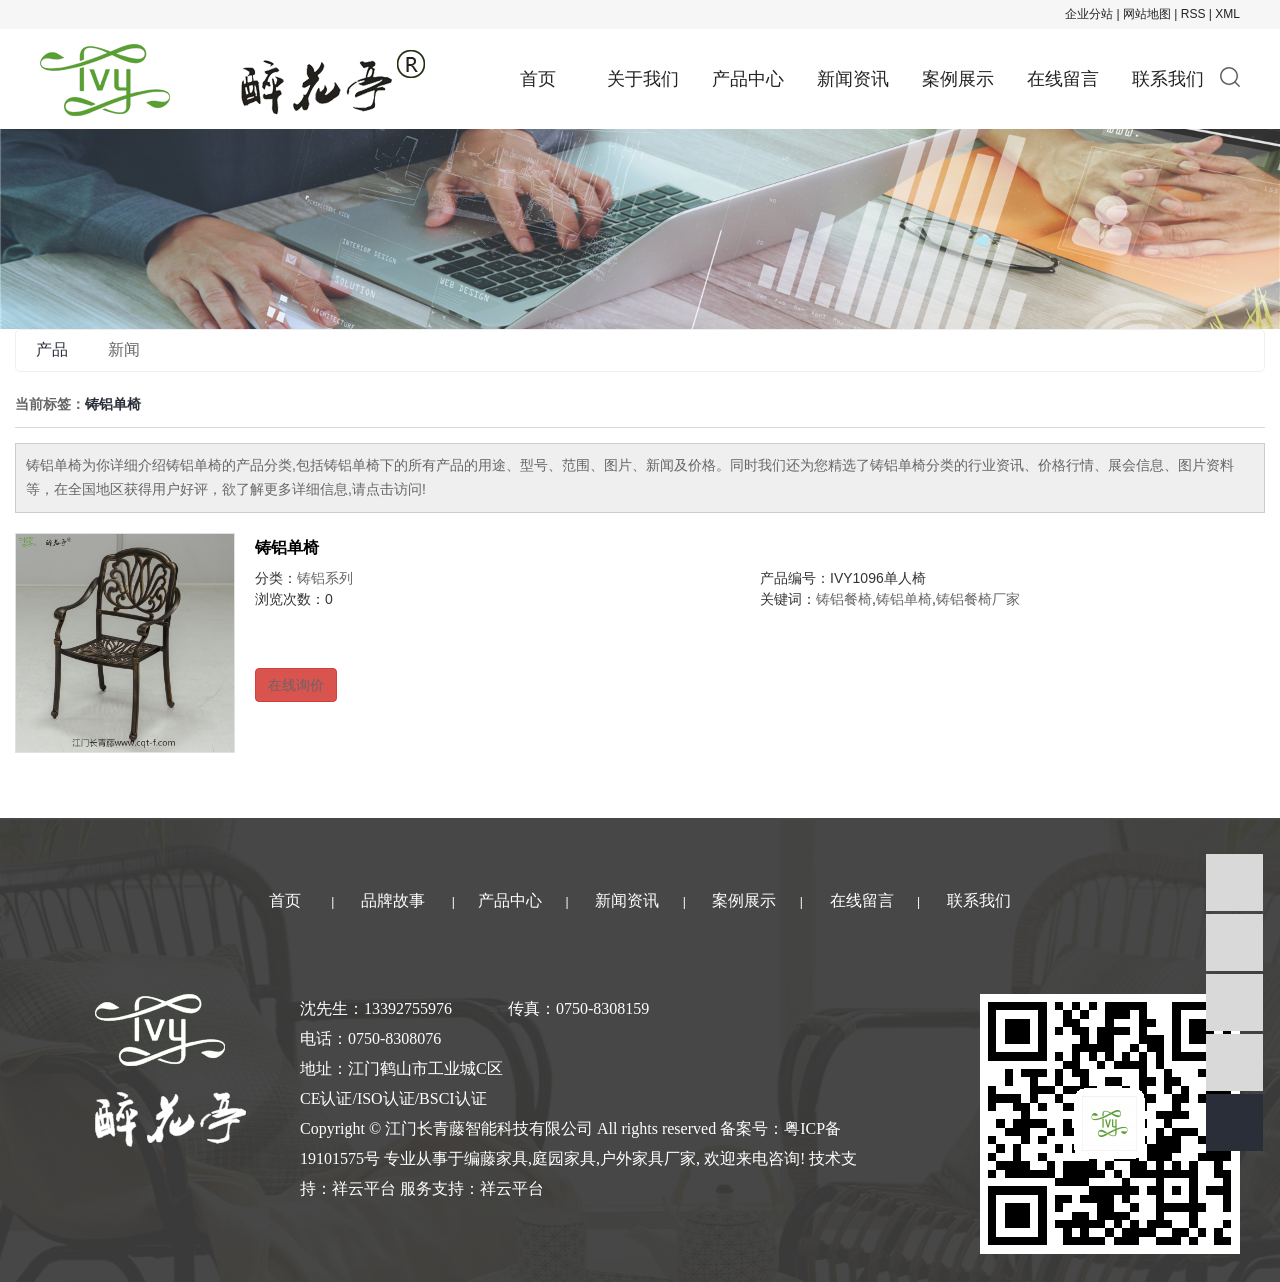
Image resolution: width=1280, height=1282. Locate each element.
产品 (52, 349)
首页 (538, 79)
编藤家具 (496, 1158)
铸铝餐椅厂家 (978, 599)
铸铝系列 (325, 578)
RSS (1193, 14)
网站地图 (1147, 14)
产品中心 (748, 79)
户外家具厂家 (648, 1158)
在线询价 (296, 685)
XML (1227, 14)
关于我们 (643, 79)
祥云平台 (364, 1188)
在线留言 (1063, 79)
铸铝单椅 (287, 547)
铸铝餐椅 (844, 599)
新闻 (124, 349)
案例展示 (958, 79)
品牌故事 (393, 900)
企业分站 (1089, 14)
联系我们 (1168, 79)
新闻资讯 (853, 79)
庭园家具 (564, 1158)
